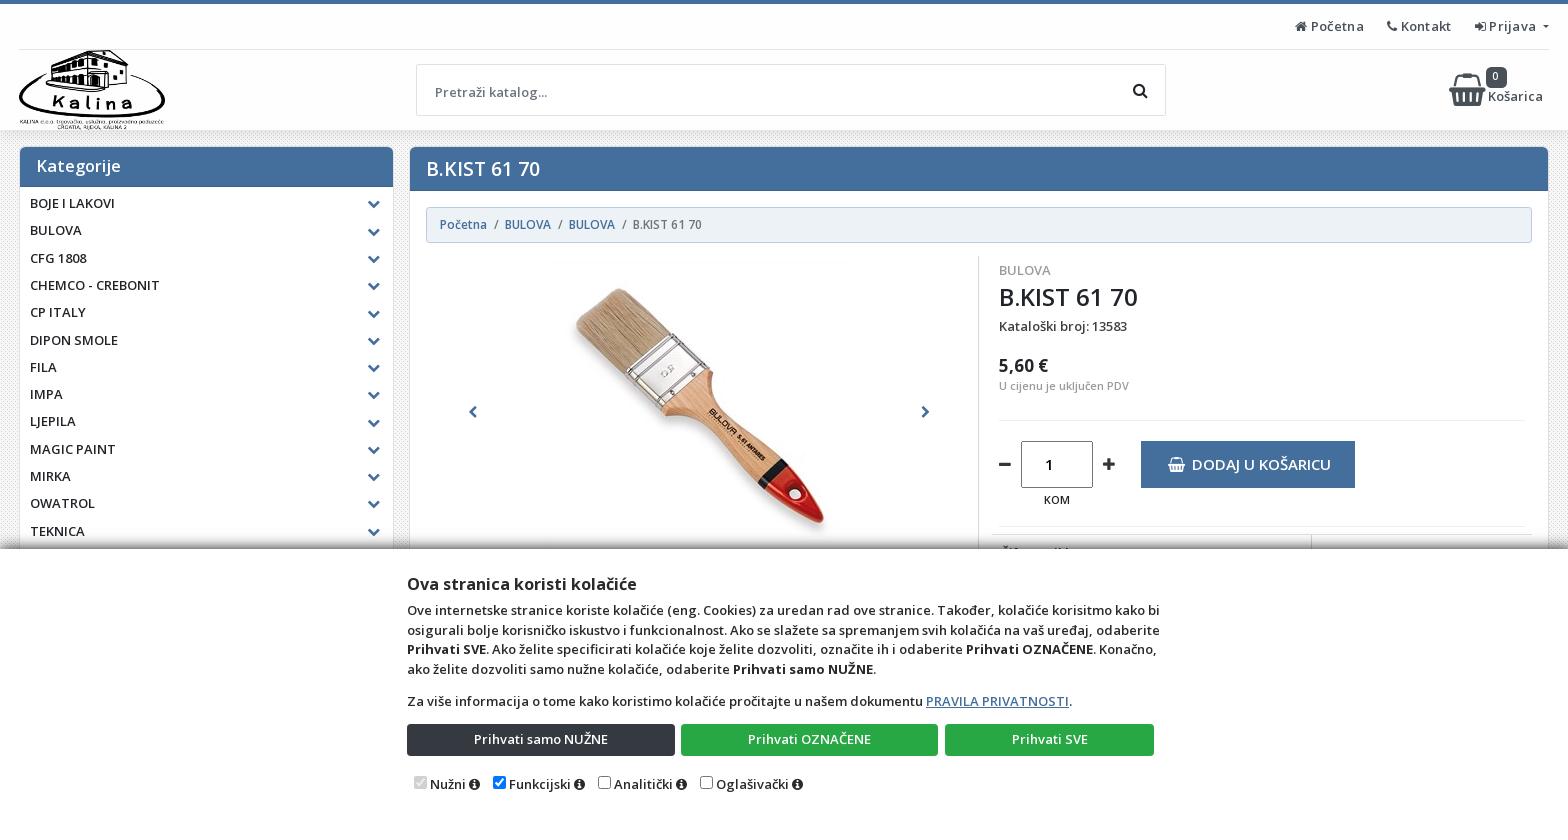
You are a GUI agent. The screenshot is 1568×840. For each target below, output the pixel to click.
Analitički (643, 784)
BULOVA (1025, 270)
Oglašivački (752, 784)
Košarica (1497, 90)
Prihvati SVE (1050, 739)
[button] (473, 412)
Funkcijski (540, 784)
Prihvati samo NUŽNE (541, 739)
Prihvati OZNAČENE (809, 739)
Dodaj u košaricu (1249, 464)
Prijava (1507, 26)
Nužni (448, 784)
